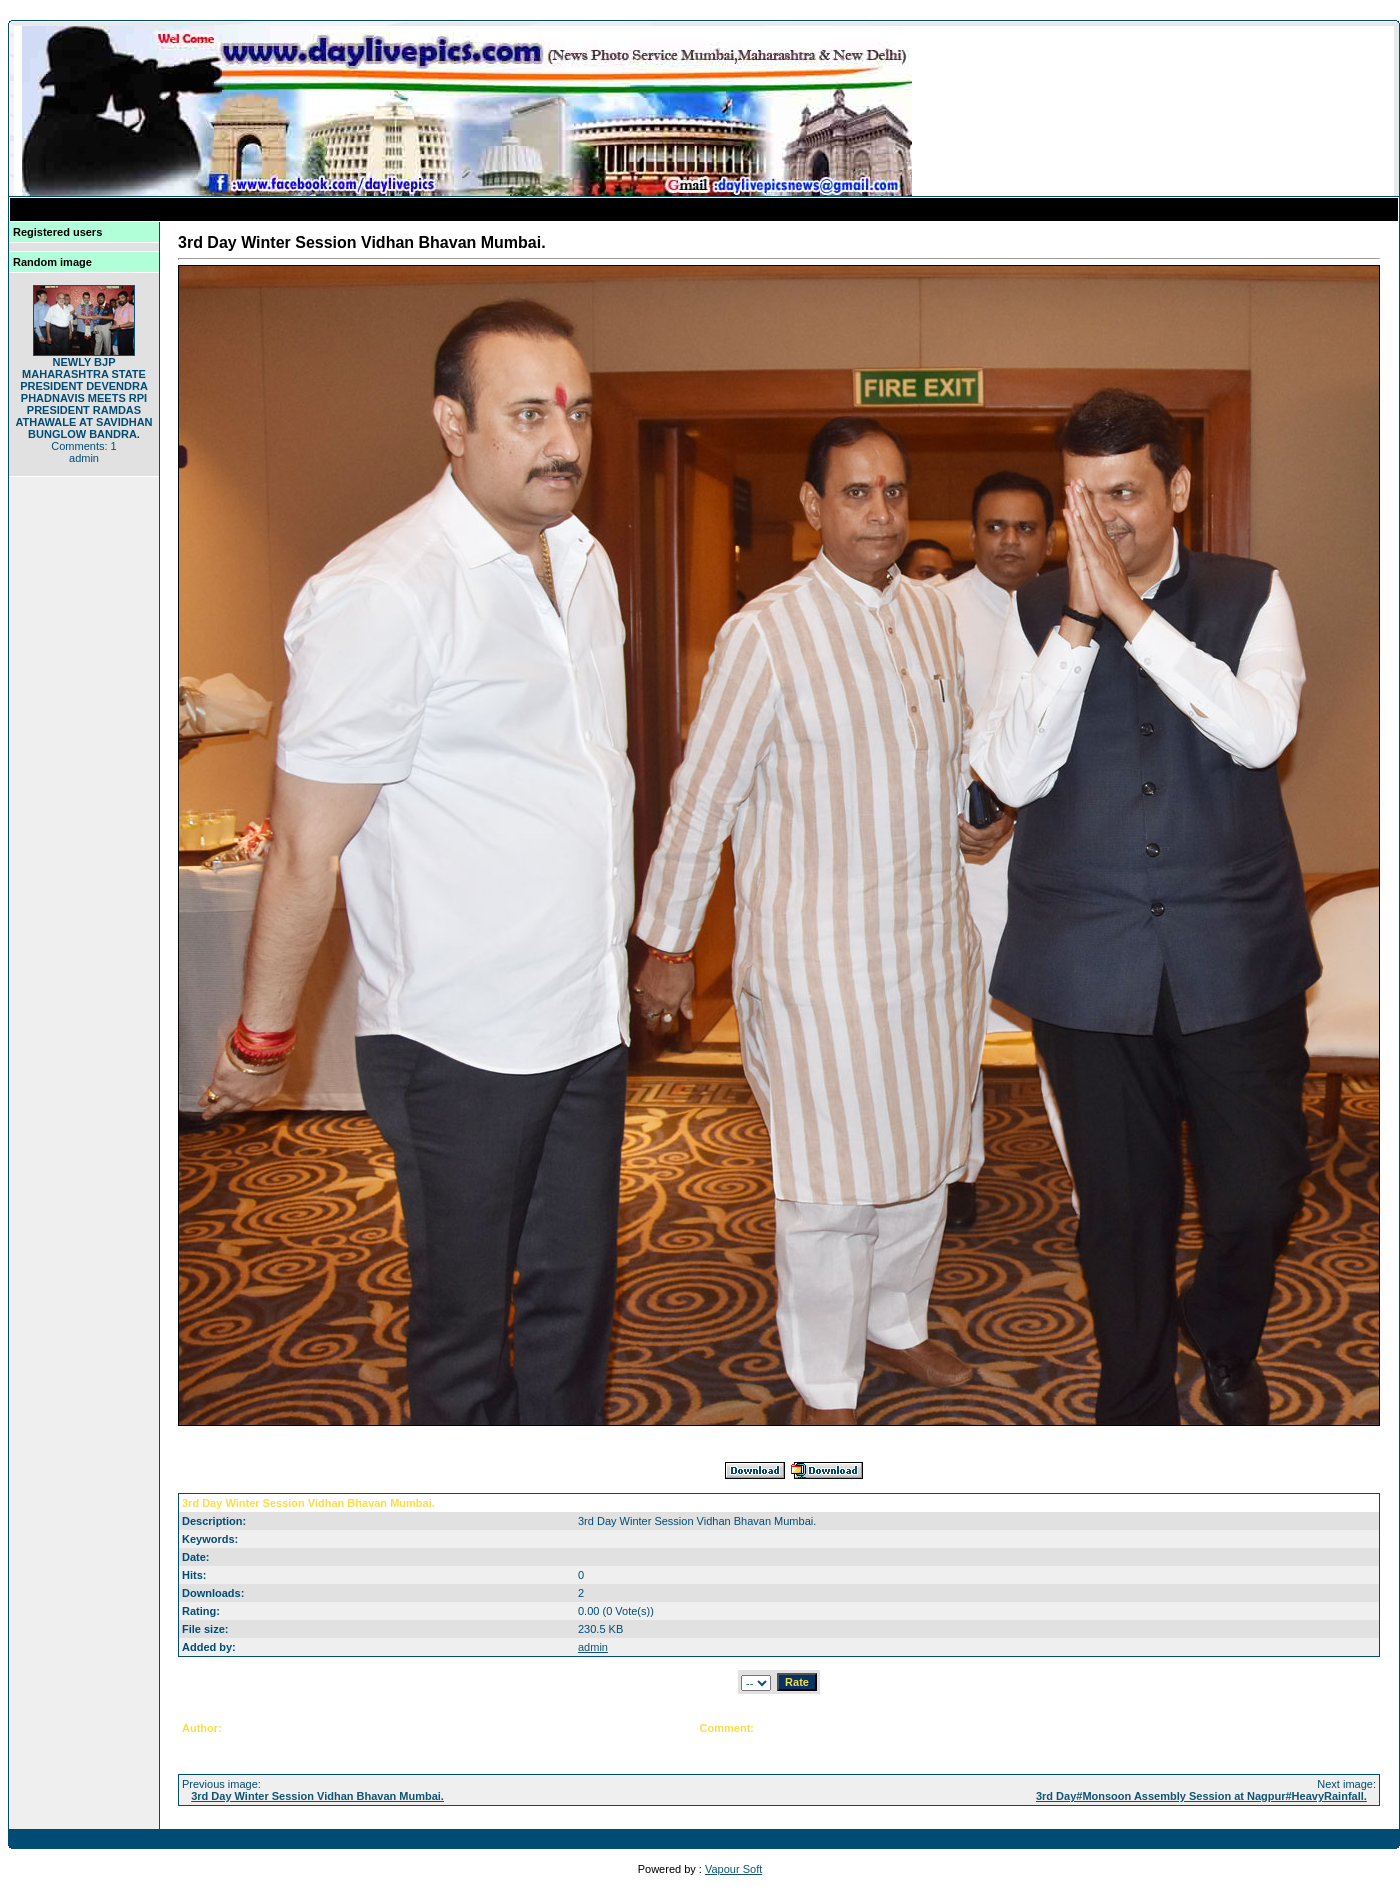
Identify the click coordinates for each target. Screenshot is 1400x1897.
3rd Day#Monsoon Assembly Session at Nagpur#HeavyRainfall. (1201, 1796)
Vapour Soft (733, 1869)
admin (593, 1647)
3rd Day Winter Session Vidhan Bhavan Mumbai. (317, 1796)
